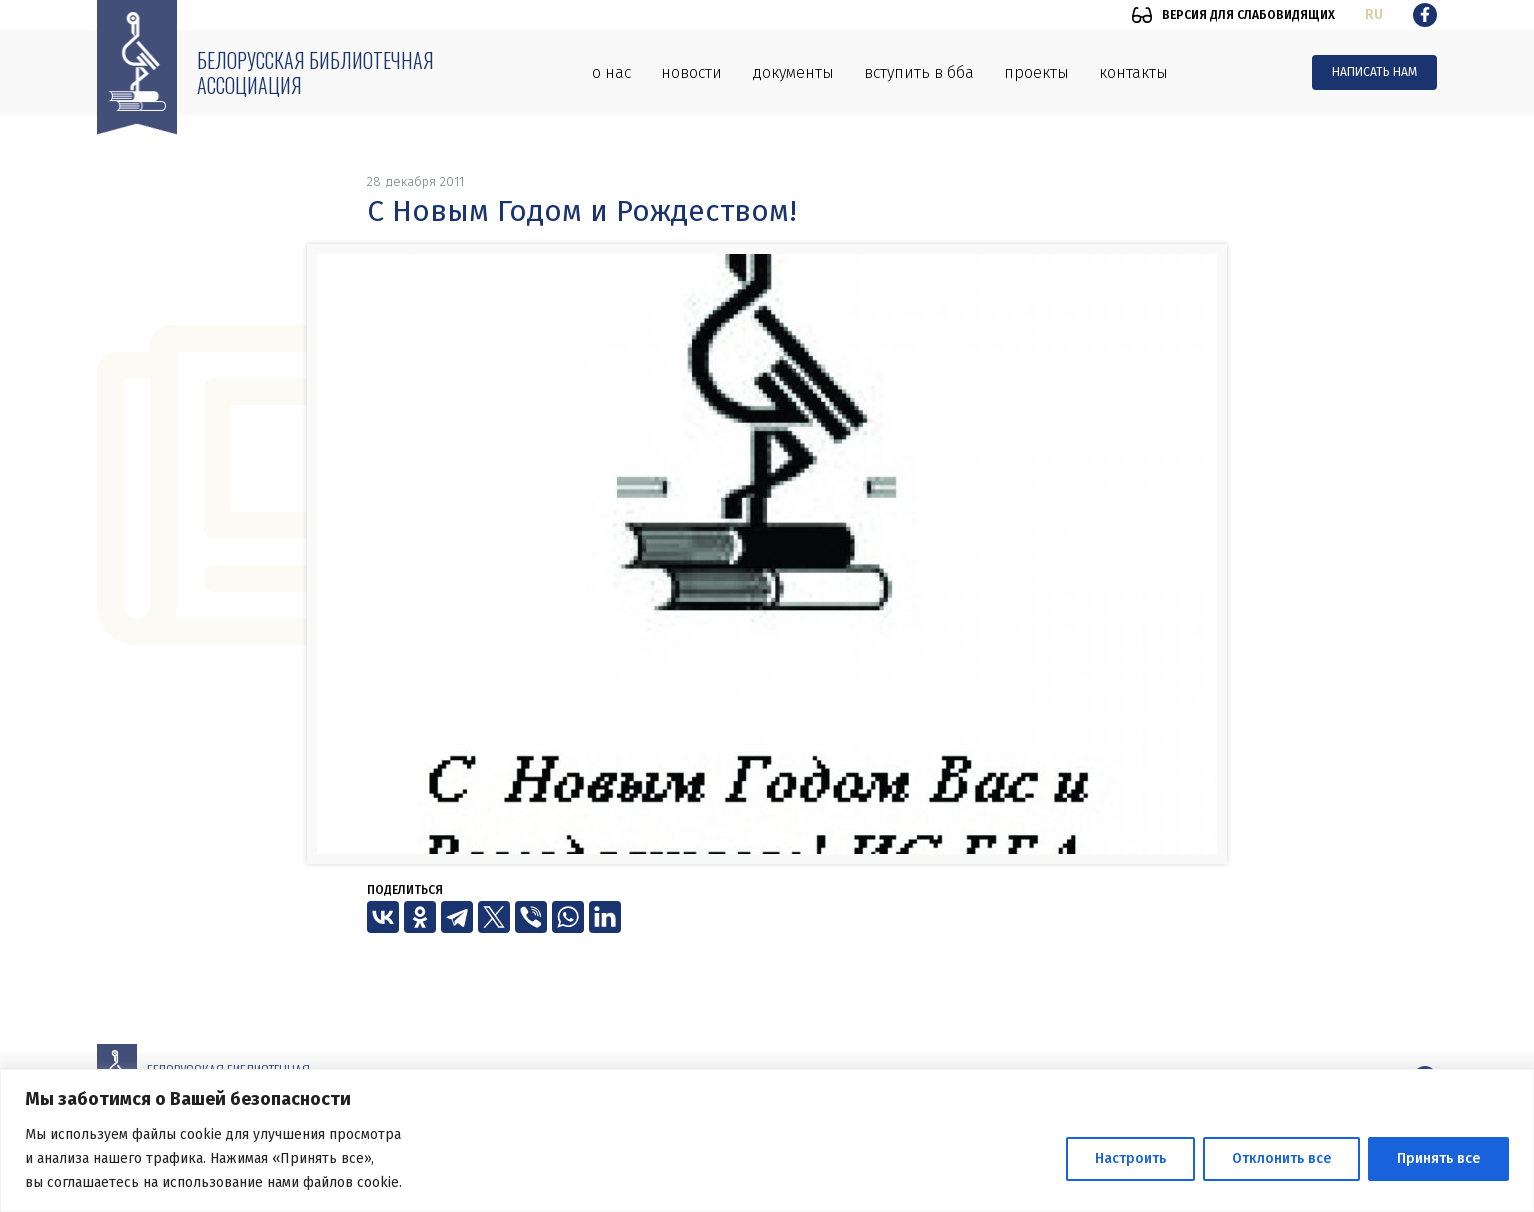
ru (1374, 14)
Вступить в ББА (919, 72)
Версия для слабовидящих (1248, 15)
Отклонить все (1281, 1158)
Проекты (1036, 72)
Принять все (1438, 1158)
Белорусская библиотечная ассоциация (315, 72)
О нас (611, 72)
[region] (767, 1140)
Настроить (1130, 1158)
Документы (793, 72)
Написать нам (1374, 72)
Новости (691, 72)
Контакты (1133, 72)
